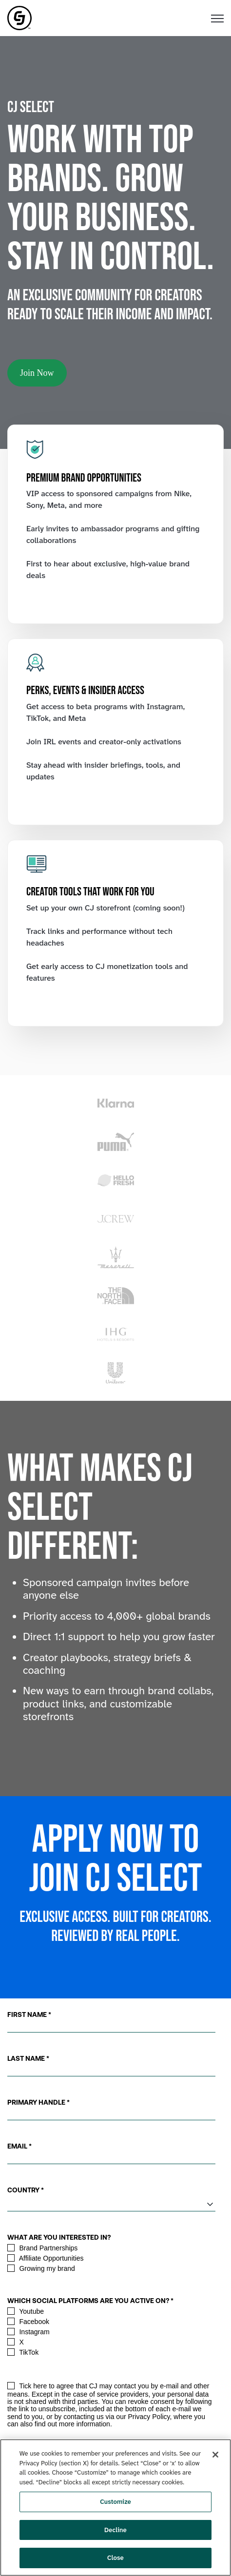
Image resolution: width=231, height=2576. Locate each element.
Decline (115, 2530)
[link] (19, 17)
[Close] (215, 2454)
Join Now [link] (37, 373)
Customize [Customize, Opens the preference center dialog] (115, 2502)
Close (115, 2558)
